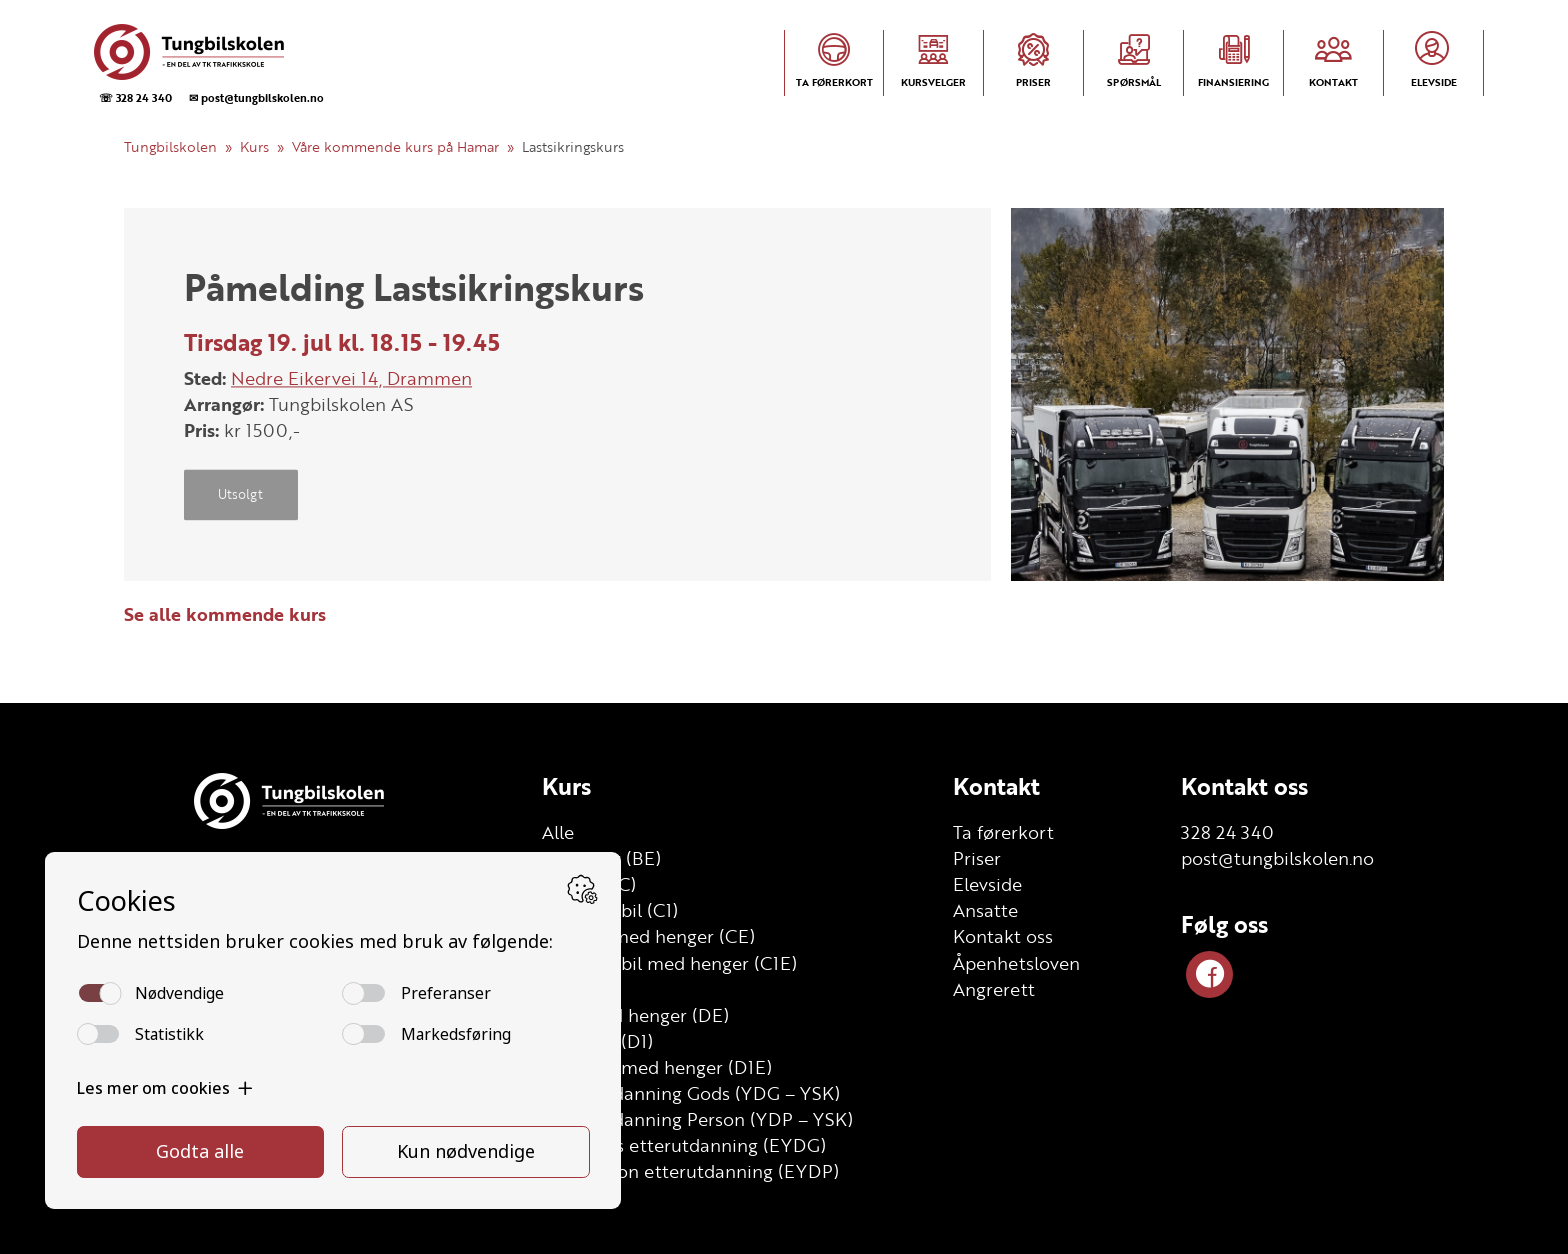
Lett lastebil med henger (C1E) (669, 963)
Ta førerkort (1003, 832)
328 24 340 (1227, 832)
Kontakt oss (1003, 936)
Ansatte (985, 910)
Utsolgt (240, 495)
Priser (977, 858)
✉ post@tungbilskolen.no (256, 97)
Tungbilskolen (170, 146)
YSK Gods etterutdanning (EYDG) (684, 1145)
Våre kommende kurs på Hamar (395, 146)
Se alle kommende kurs (225, 614)
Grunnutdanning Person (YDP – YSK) (697, 1119)
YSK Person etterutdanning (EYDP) (690, 1171)
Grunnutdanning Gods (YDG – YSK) (691, 1093)
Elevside (987, 884)
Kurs (254, 146)
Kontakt (996, 786)
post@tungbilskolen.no (1277, 858)
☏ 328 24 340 (135, 97)
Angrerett (994, 989)
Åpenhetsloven (1016, 963)
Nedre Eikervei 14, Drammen (351, 378)
